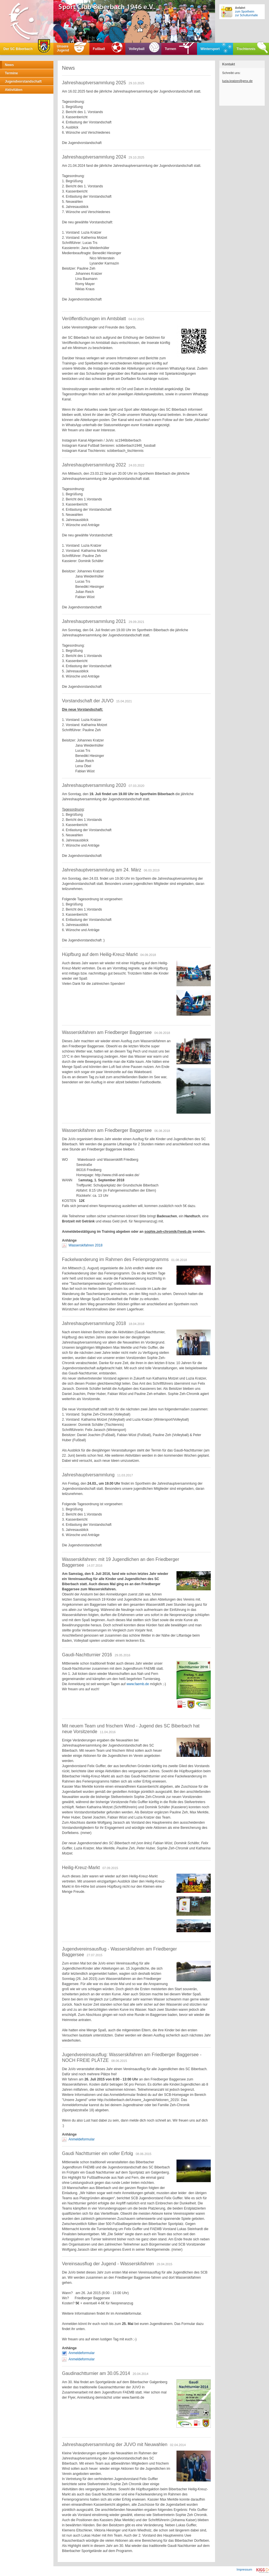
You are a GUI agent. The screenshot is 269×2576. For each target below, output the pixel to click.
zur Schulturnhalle (246, 15)
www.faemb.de (138, 1684)
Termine (11, 73)
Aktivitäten (13, 90)
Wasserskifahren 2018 (86, 1245)
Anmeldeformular (82, 2139)
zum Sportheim (244, 11)
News (9, 65)
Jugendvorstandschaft (23, 81)
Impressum (244, 2569)
